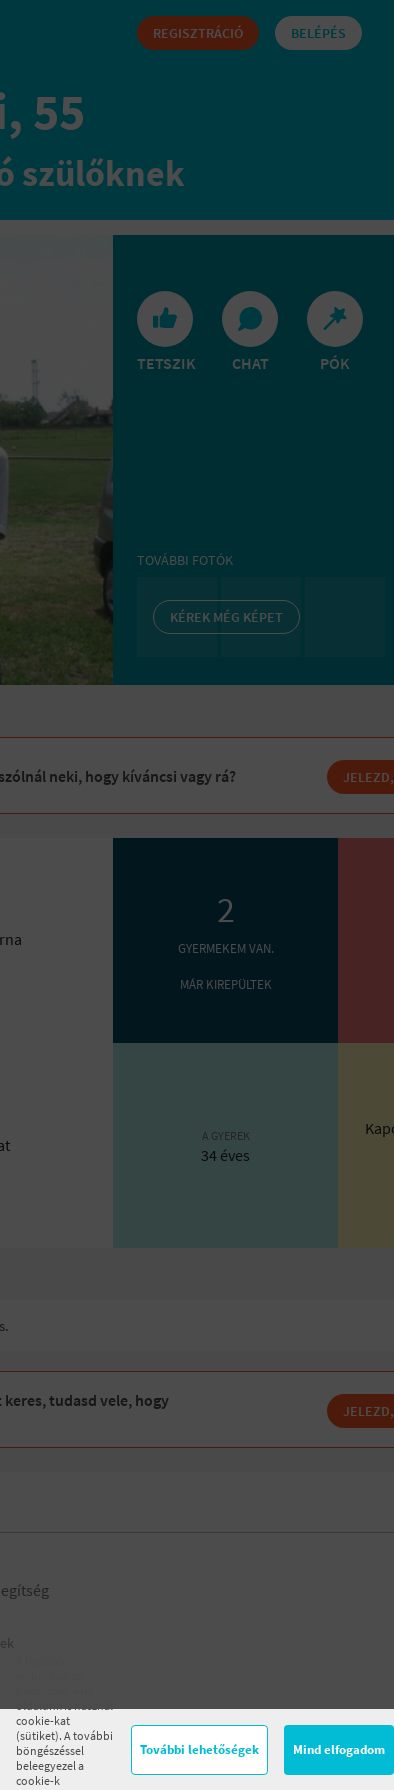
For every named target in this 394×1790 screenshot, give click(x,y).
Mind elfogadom (339, 1749)
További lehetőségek (199, 1749)
